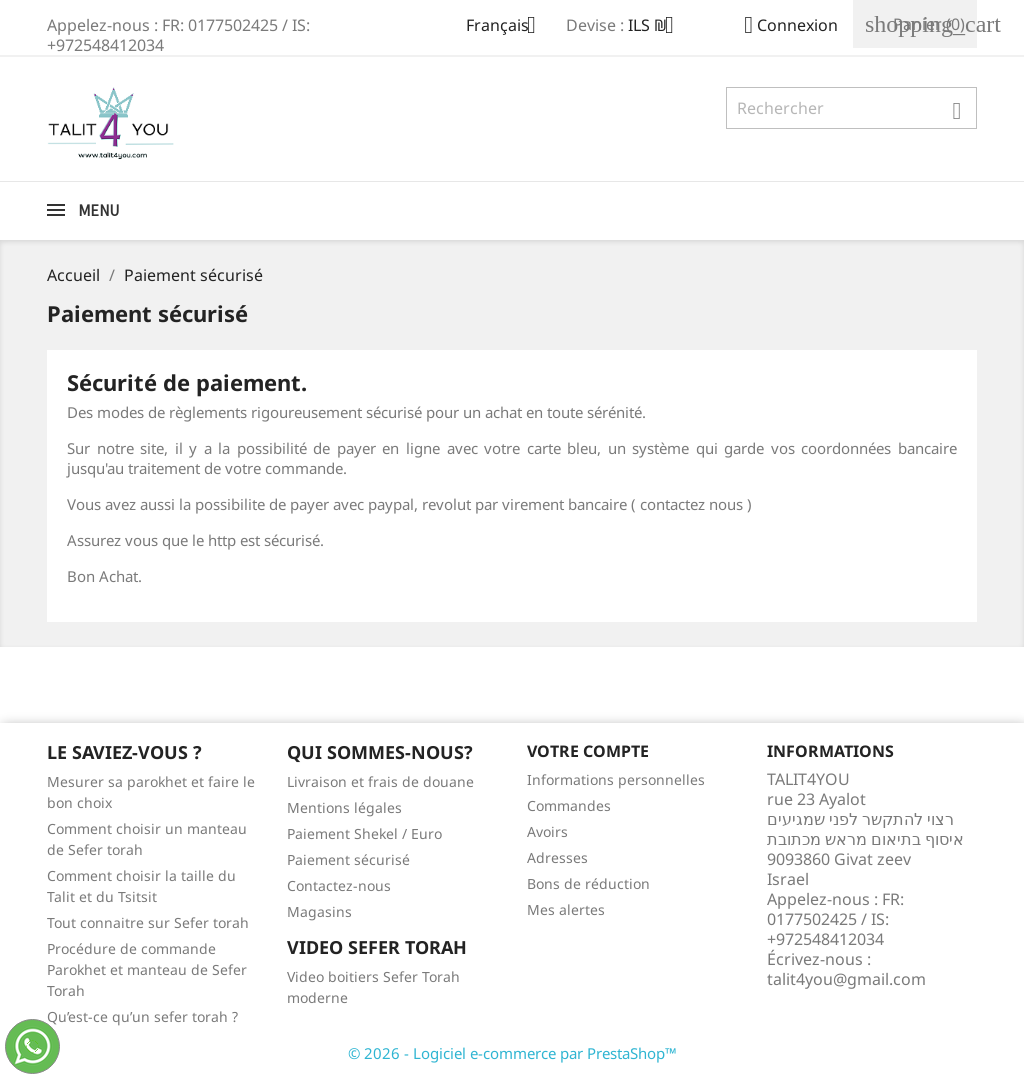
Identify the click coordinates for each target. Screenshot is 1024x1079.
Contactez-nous (339, 885)
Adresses (557, 857)
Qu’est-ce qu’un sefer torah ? (142, 1016)
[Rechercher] (851, 108)
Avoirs (547, 831)
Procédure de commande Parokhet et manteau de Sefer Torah (147, 969)
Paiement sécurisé (348, 859)
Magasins (319, 911)
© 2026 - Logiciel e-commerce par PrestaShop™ (512, 1053)
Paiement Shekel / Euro (364, 833)
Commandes (569, 805)
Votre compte (588, 751)
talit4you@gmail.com (846, 979)
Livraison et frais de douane (380, 781)
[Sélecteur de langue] (508, 27)
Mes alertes (566, 909)
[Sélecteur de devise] (658, 27)
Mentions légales (344, 807)
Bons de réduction (588, 883)
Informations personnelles (616, 779)
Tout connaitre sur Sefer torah (148, 922)
